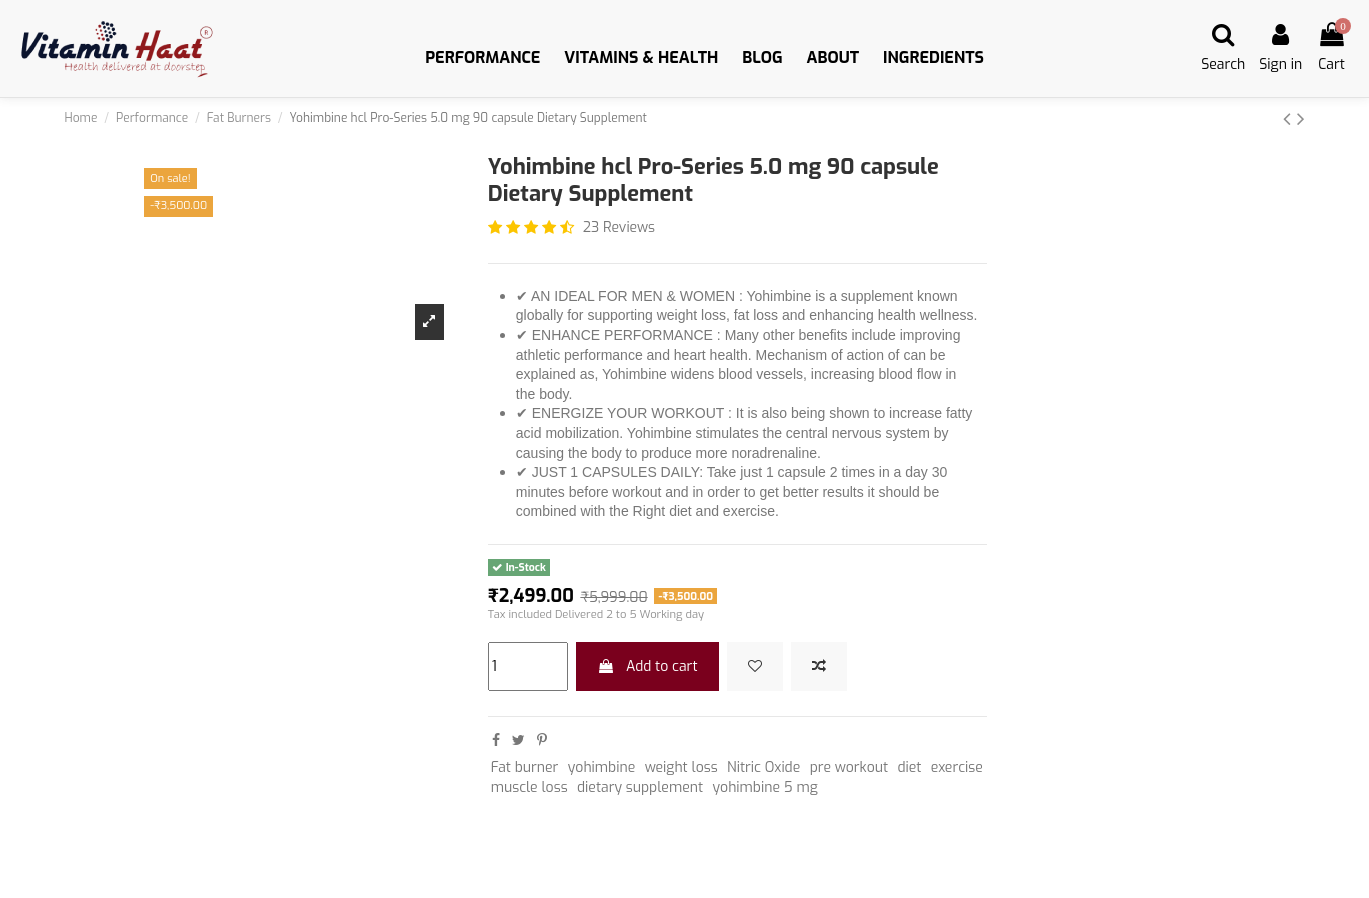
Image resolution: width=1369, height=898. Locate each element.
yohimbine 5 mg (764, 787)
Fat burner (525, 767)
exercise (957, 767)
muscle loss (529, 787)
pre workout (849, 767)
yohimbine (602, 767)
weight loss (681, 767)
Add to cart (647, 666)
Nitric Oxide (763, 767)
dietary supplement (640, 787)
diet (909, 767)
